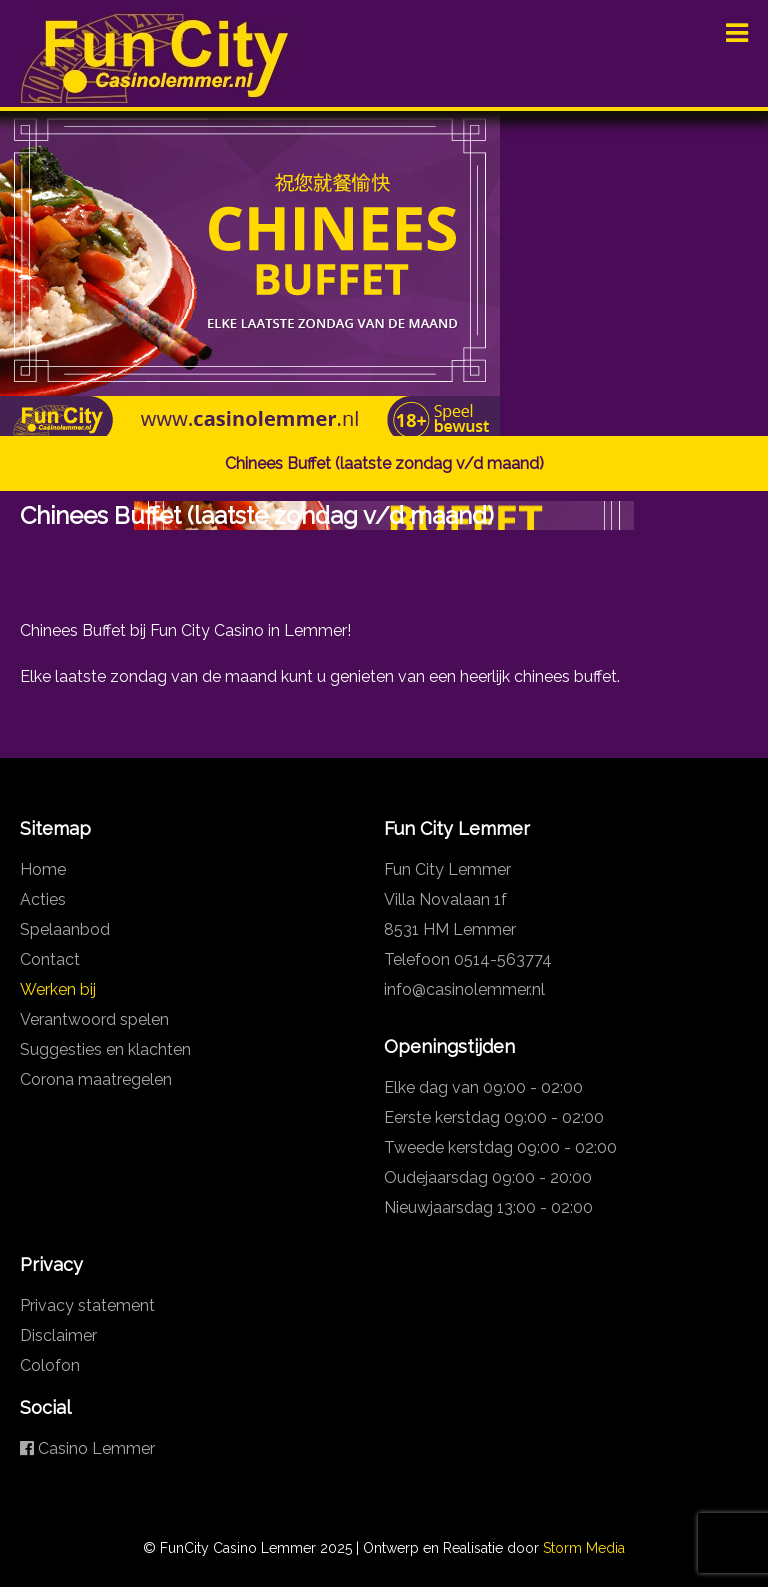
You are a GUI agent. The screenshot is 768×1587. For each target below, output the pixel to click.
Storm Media (584, 1548)
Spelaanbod (65, 929)
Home (43, 869)
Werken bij (58, 989)
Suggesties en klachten (105, 1049)
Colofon (50, 1365)
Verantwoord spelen (94, 1019)
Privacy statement (87, 1305)
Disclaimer (58, 1335)
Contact (50, 959)
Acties (43, 899)
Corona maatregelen (96, 1079)
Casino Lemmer (87, 1448)
